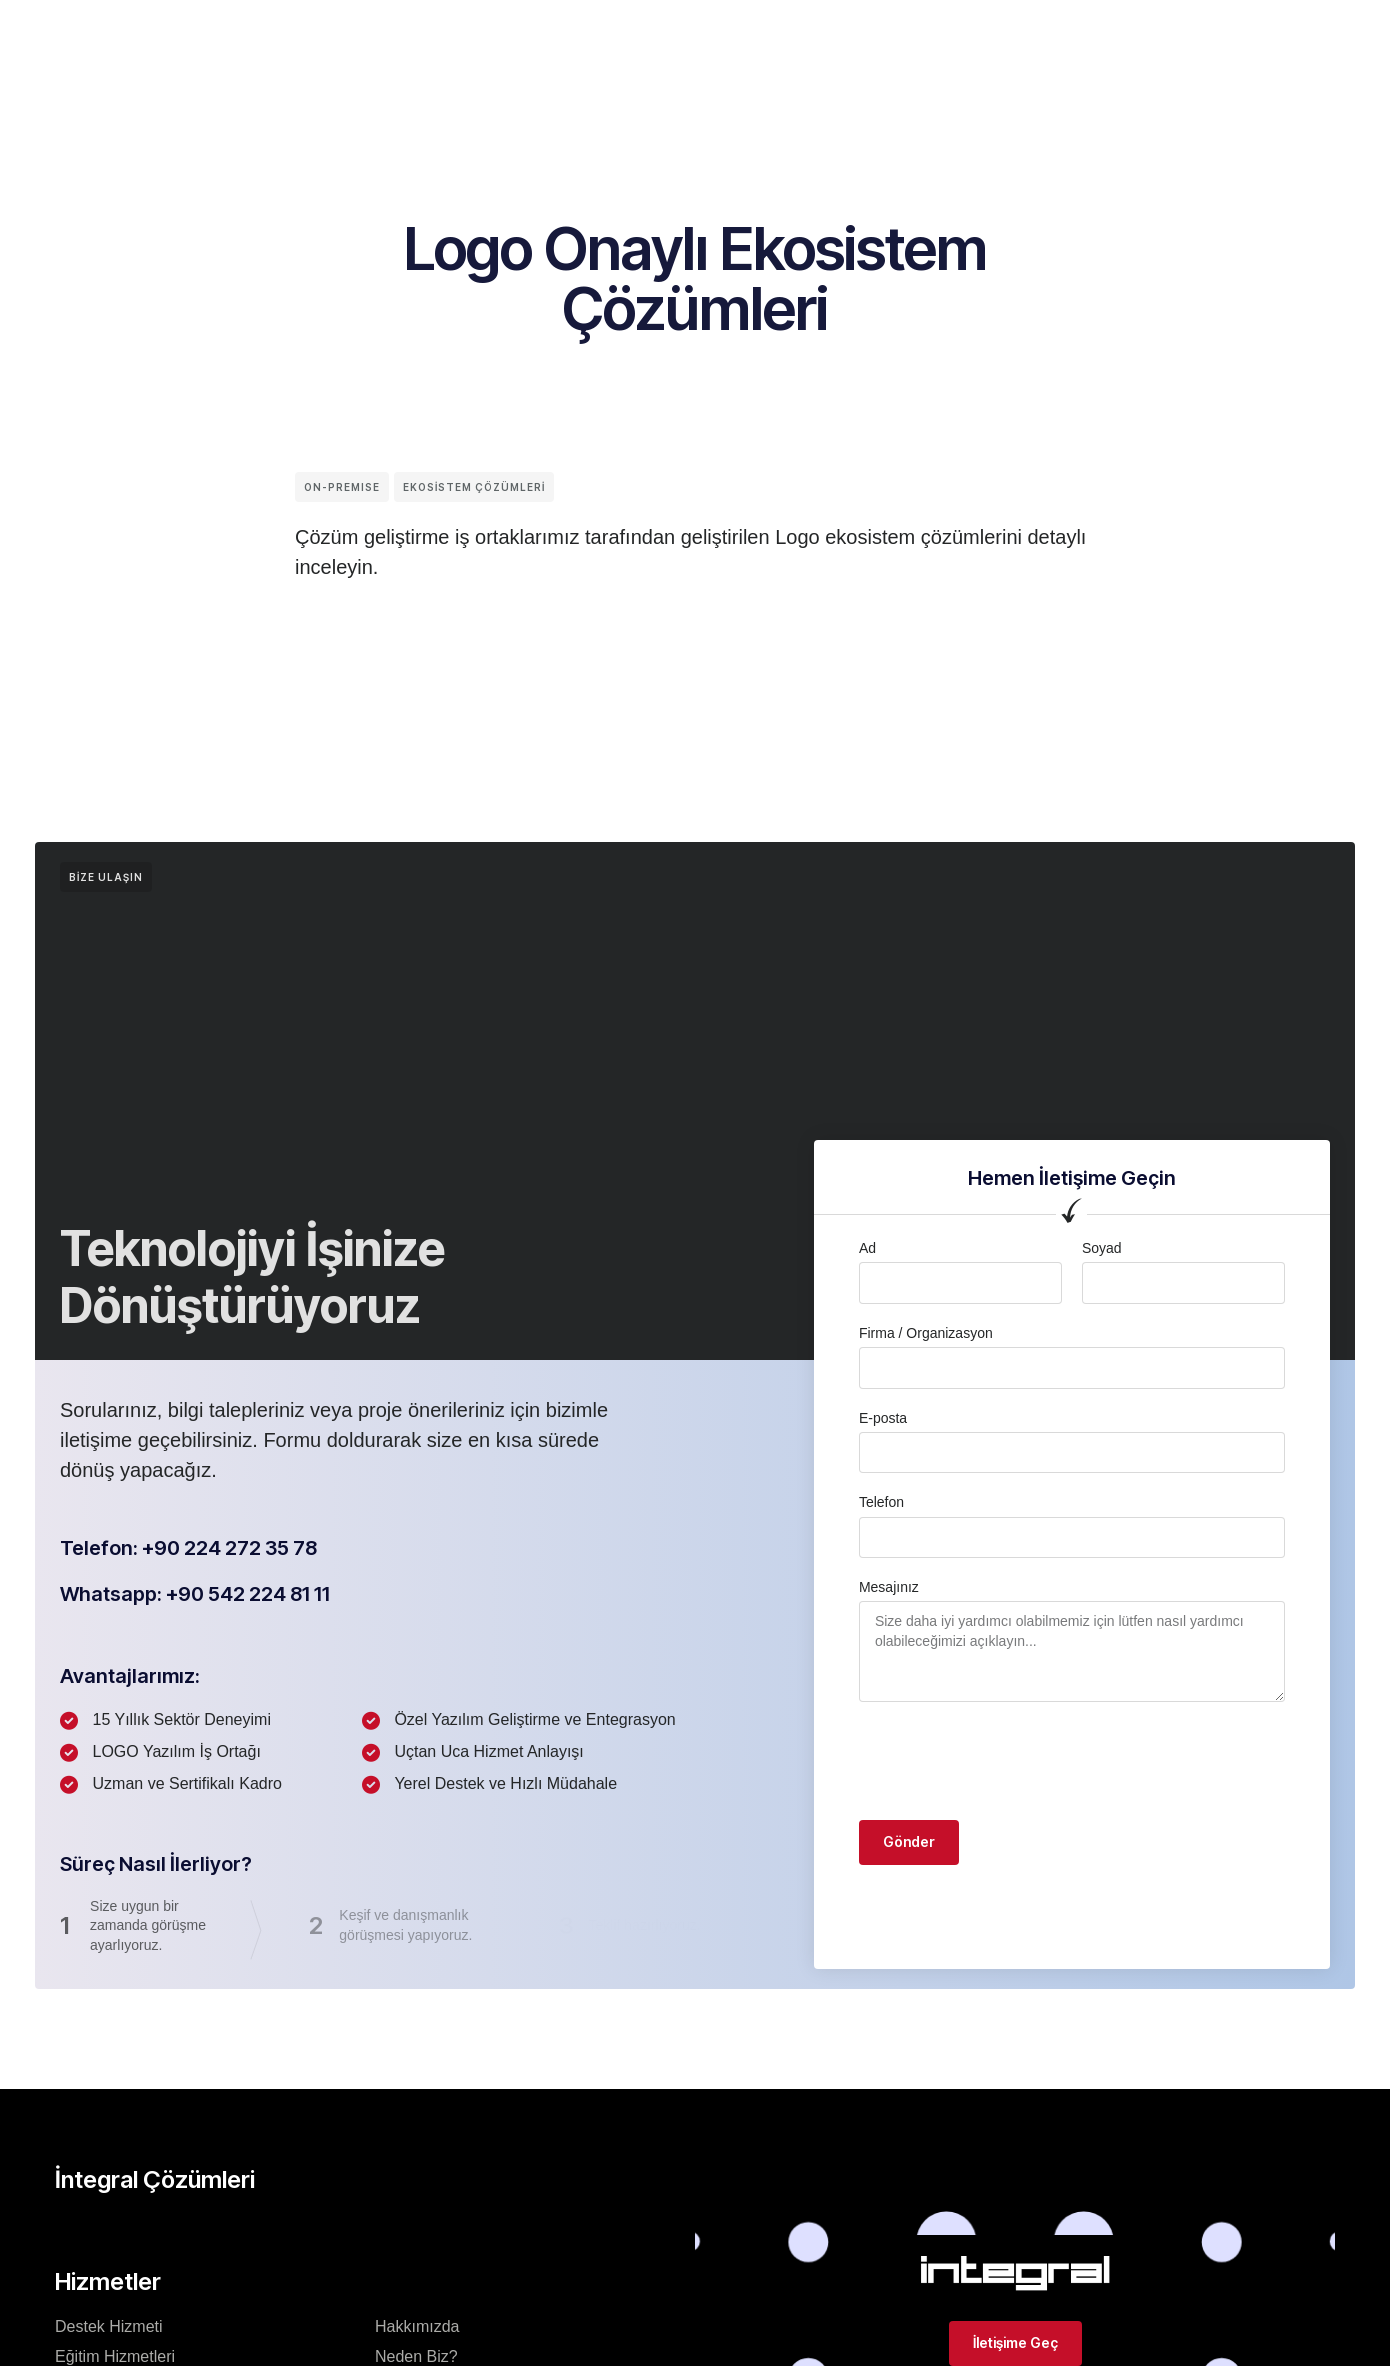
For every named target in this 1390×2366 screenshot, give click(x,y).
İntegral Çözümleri (508, 34)
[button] (1094, 17)
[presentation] (1011, 1761)
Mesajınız (889, 1587)
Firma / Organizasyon (926, 1333)
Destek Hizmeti (109, 2326)
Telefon (881, 1502)
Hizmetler (780, 34)
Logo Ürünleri (661, 34)
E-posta (883, 1418)
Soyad (1102, 1248)
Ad (867, 1248)
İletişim (875, 34)
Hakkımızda (417, 2326)
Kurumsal (373, 34)
